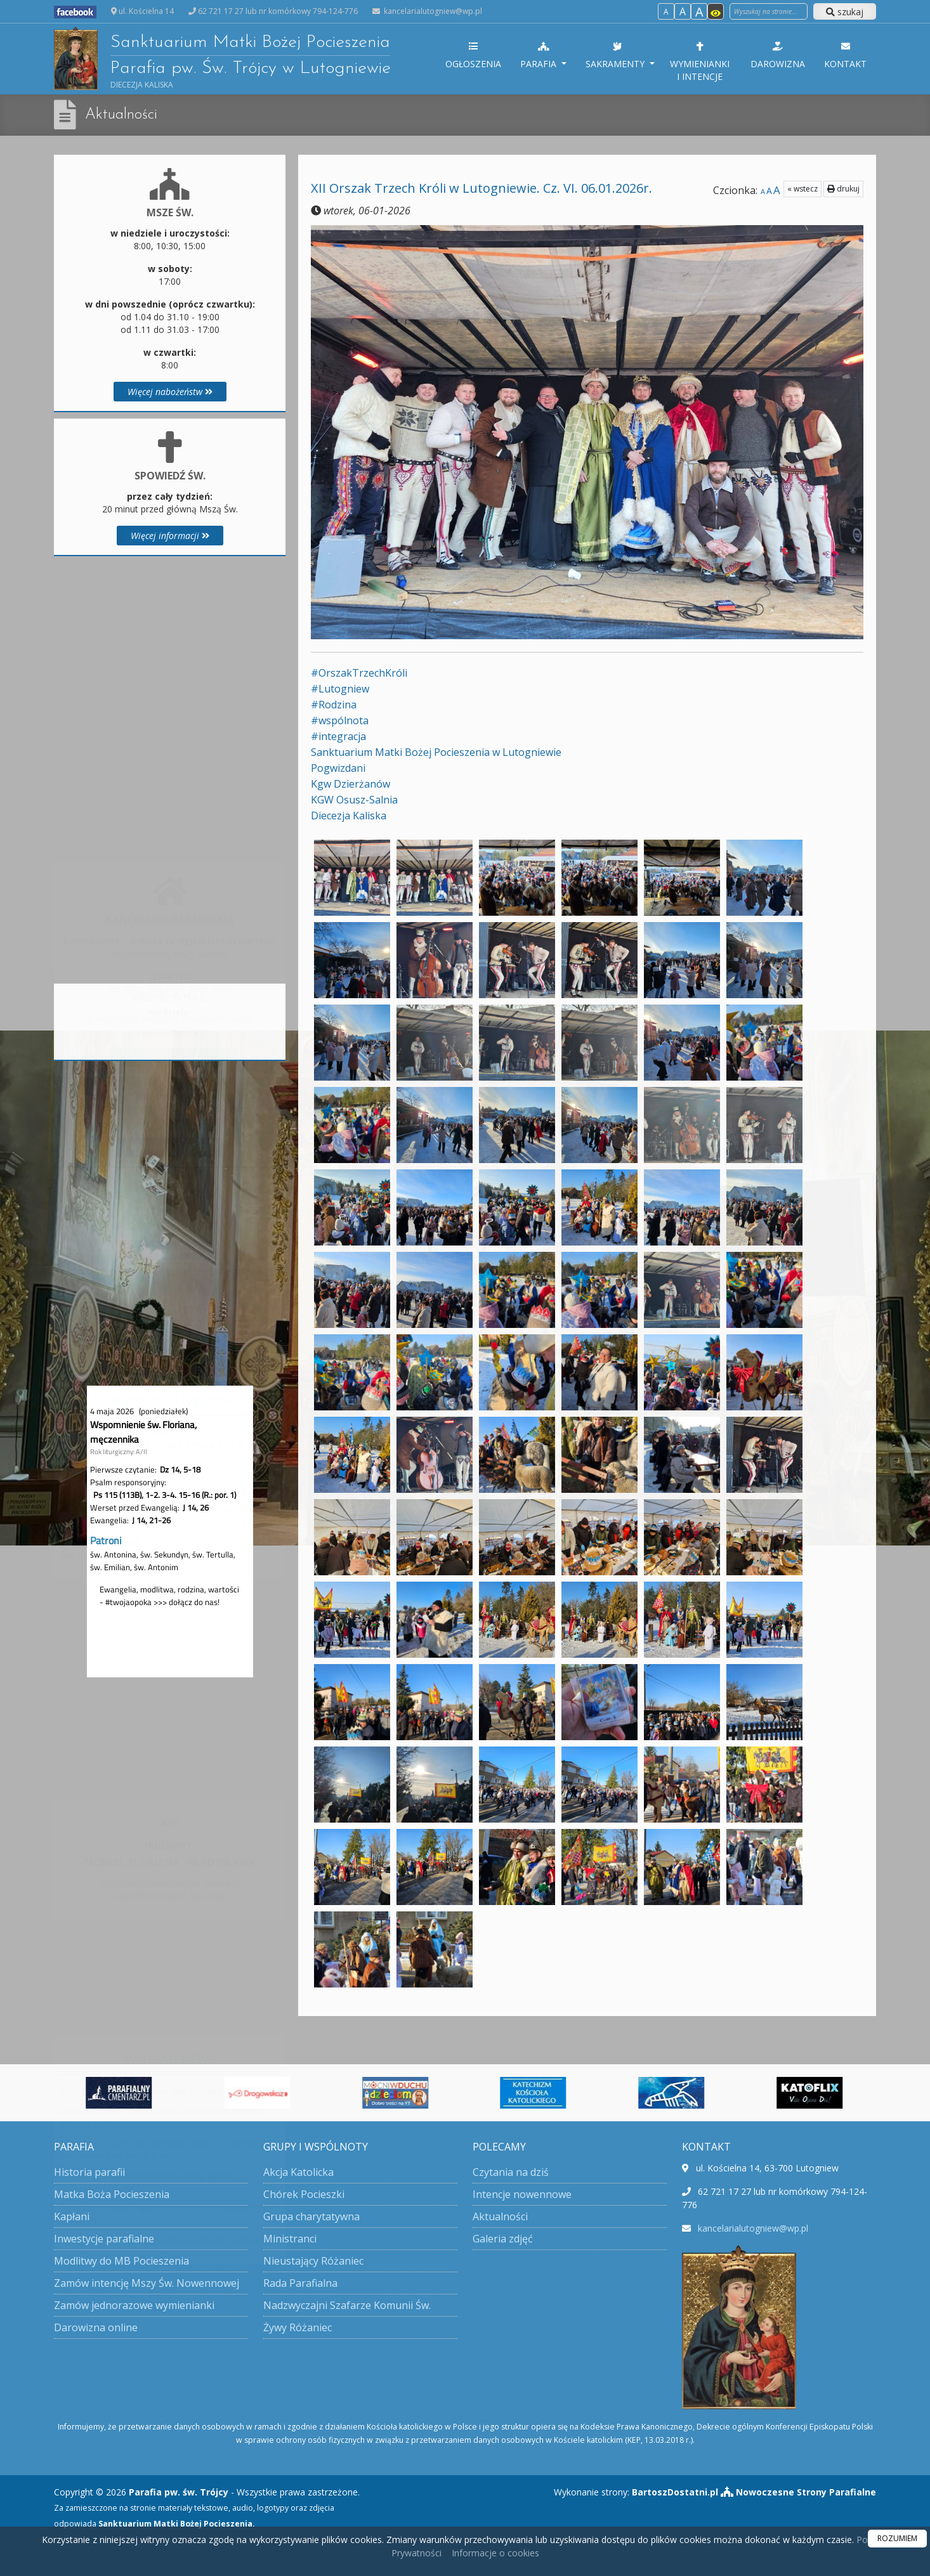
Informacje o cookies (495, 2553)
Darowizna (777, 55)
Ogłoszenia (473, 55)
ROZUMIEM (897, 2538)
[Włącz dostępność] (715, 11)
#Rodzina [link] (334, 705)
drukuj (843, 188)
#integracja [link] (338, 736)
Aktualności (121, 114)
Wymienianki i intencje (700, 61)
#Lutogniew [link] (340, 689)
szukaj (844, 12)
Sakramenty (616, 55)
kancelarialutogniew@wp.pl (432, 11)
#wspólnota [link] (340, 720)
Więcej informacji (170, 536)
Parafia (539, 55)
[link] (436, 752)
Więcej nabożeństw (170, 392)
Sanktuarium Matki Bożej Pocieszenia (222, 58)
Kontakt (845, 55)
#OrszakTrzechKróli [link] (359, 673)
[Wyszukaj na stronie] (769, 11)
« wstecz (802, 188)
